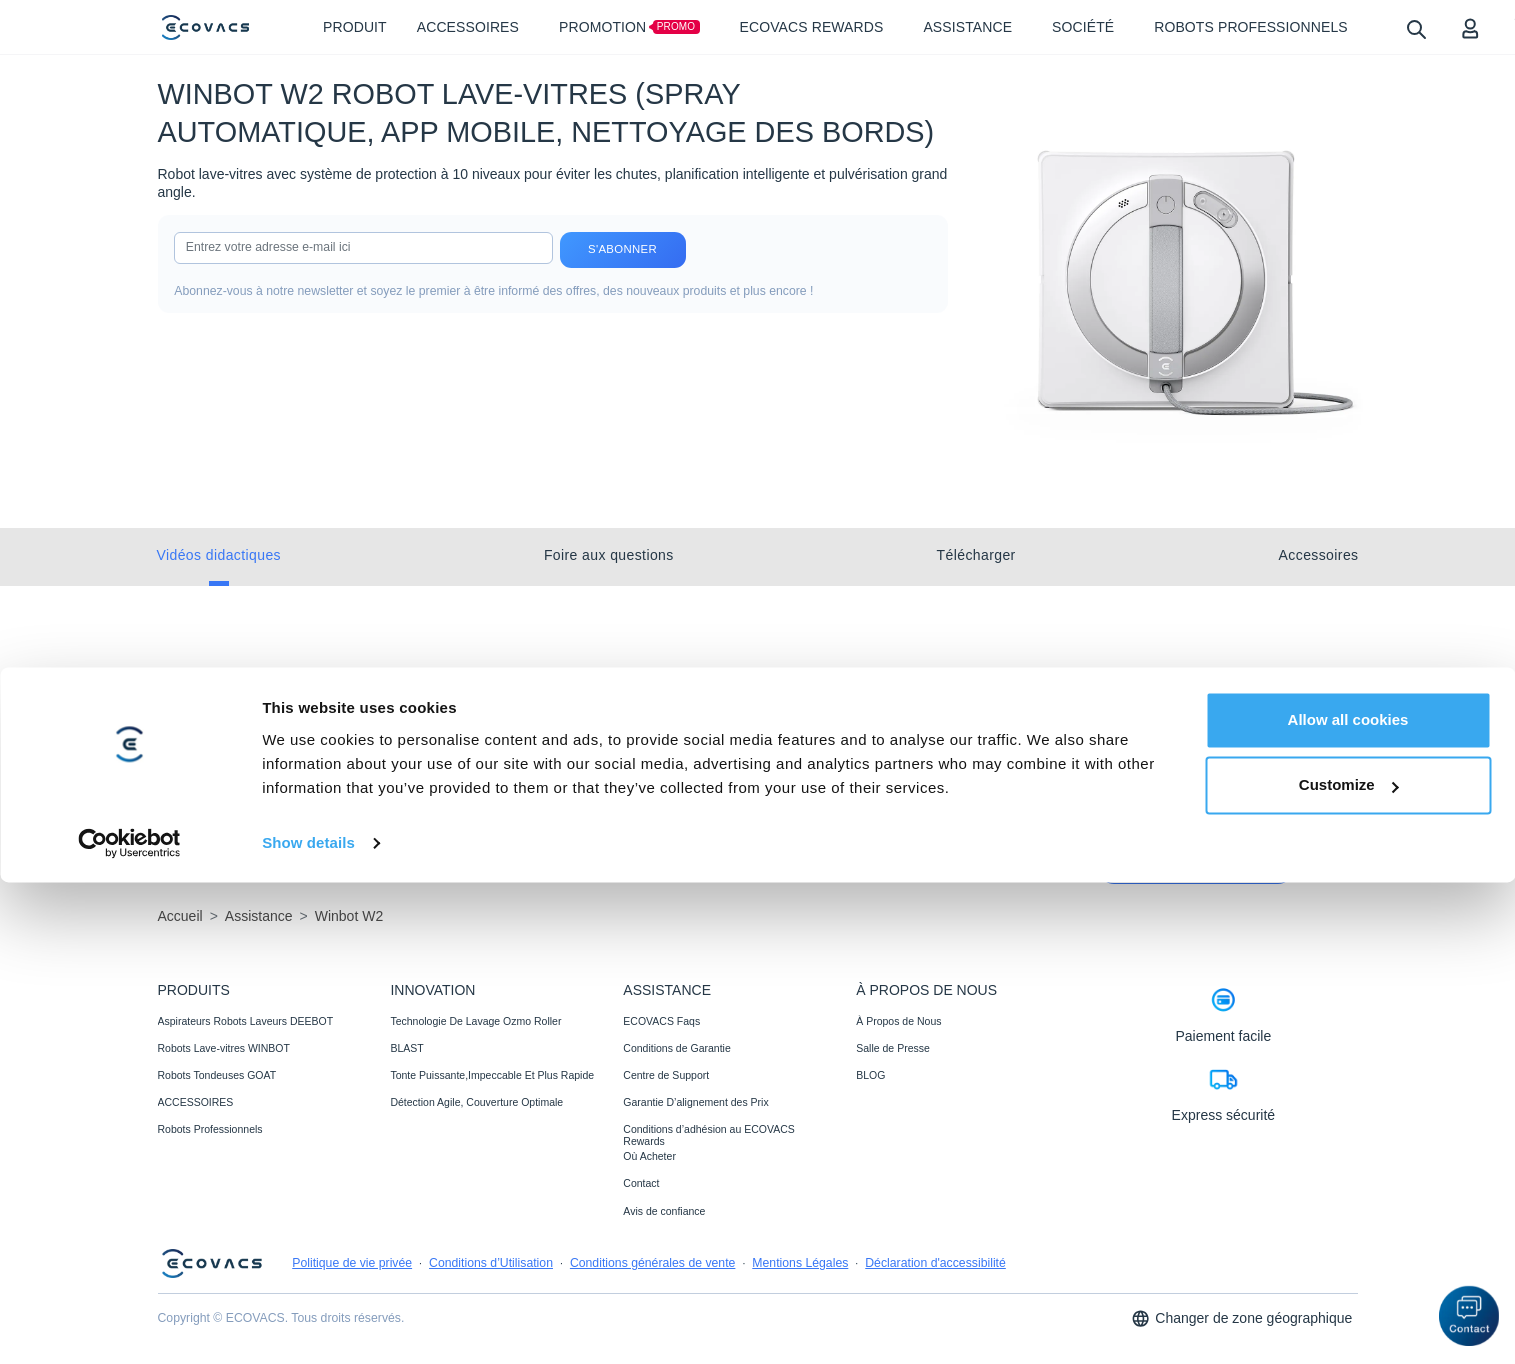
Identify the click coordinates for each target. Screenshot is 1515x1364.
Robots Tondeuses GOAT (217, 1075)
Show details (308, 1324)
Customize (1349, 1266)
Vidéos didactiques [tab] (219, 555)
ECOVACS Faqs (661, 1021)
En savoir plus (213, 837)
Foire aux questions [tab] (609, 555)
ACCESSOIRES (196, 1102)
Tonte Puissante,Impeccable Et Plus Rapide (492, 1075)
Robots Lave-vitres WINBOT (224, 1048)
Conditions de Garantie (676, 1048)
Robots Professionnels (210, 1129)
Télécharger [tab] (976, 555)
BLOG (870, 1075)
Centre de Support (666, 1075)
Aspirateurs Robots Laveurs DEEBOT (246, 1021)
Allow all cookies (1348, 1201)
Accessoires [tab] (1319, 555)
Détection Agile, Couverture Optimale (476, 1102)
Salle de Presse (893, 1048)
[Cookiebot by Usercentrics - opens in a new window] (129, 1325)
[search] (1415, 28)
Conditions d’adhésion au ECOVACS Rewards (708, 1135)
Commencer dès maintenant (1196, 867)
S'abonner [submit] (622, 249)
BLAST (406, 1048)
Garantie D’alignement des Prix (695, 1102)
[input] (363, 248)
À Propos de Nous (898, 1021)
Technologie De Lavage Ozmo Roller (475, 1021)
